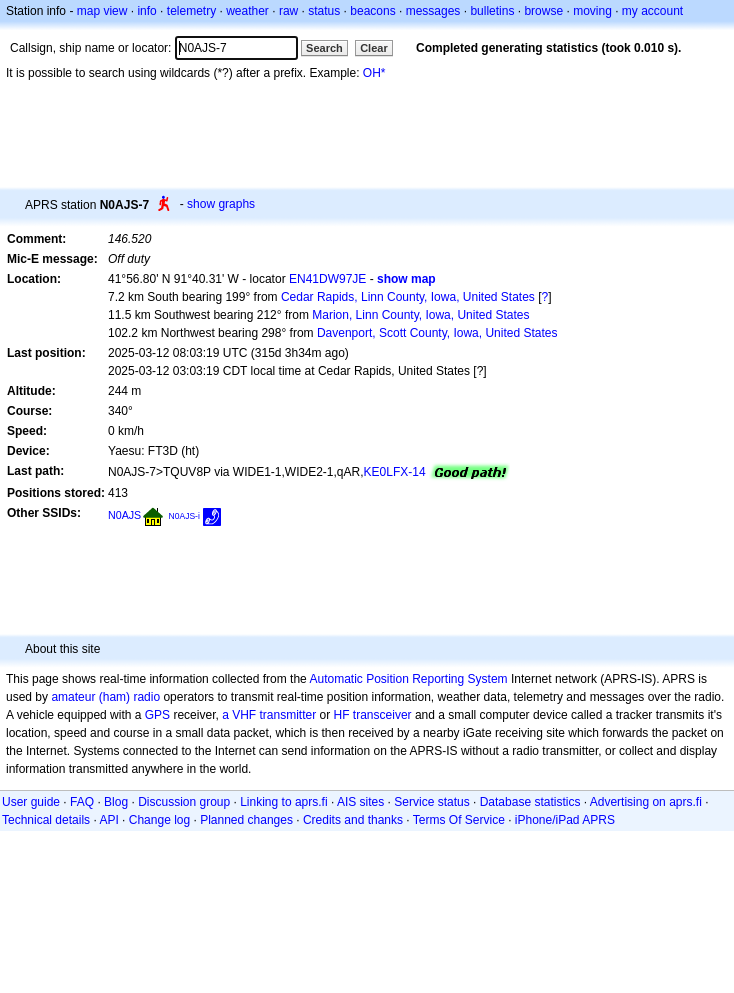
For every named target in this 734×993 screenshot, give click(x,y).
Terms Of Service (459, 820)
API (108, 820)
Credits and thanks (353, 820)
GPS (157, 715)
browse (543, 11)
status (324, 11)
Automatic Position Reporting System (408, 679)
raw (288, 11)
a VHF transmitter (269, 715)
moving (592, 11)
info (146, 11)
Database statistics (530, 802)
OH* (374, 73)
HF (342, 715)
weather (247, 11)
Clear (374, 48)
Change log (159, 820)
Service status (431, 802)
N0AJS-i (184, 516)
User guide (31, 802)
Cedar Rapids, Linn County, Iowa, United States (408, 297)
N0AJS (124, 515)
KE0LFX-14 (395, 472)
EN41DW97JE (327, 279)
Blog (116, 802)
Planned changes (246, 820)
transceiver (382, 715)
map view (102, 11)
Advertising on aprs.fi (646, 802)
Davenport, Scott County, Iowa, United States (437, 333)
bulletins (492, 11)
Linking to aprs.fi (283, 802)
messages (433, 11)
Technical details (46, 820)
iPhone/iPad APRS (565, 820)
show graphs (221, 204)
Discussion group (184, 802)
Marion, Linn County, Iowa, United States (420, 315)
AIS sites (360, 802)
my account (652, 11)
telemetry (191, 11)
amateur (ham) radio (105, 697)
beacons (372, 11)
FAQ (82, 802)
